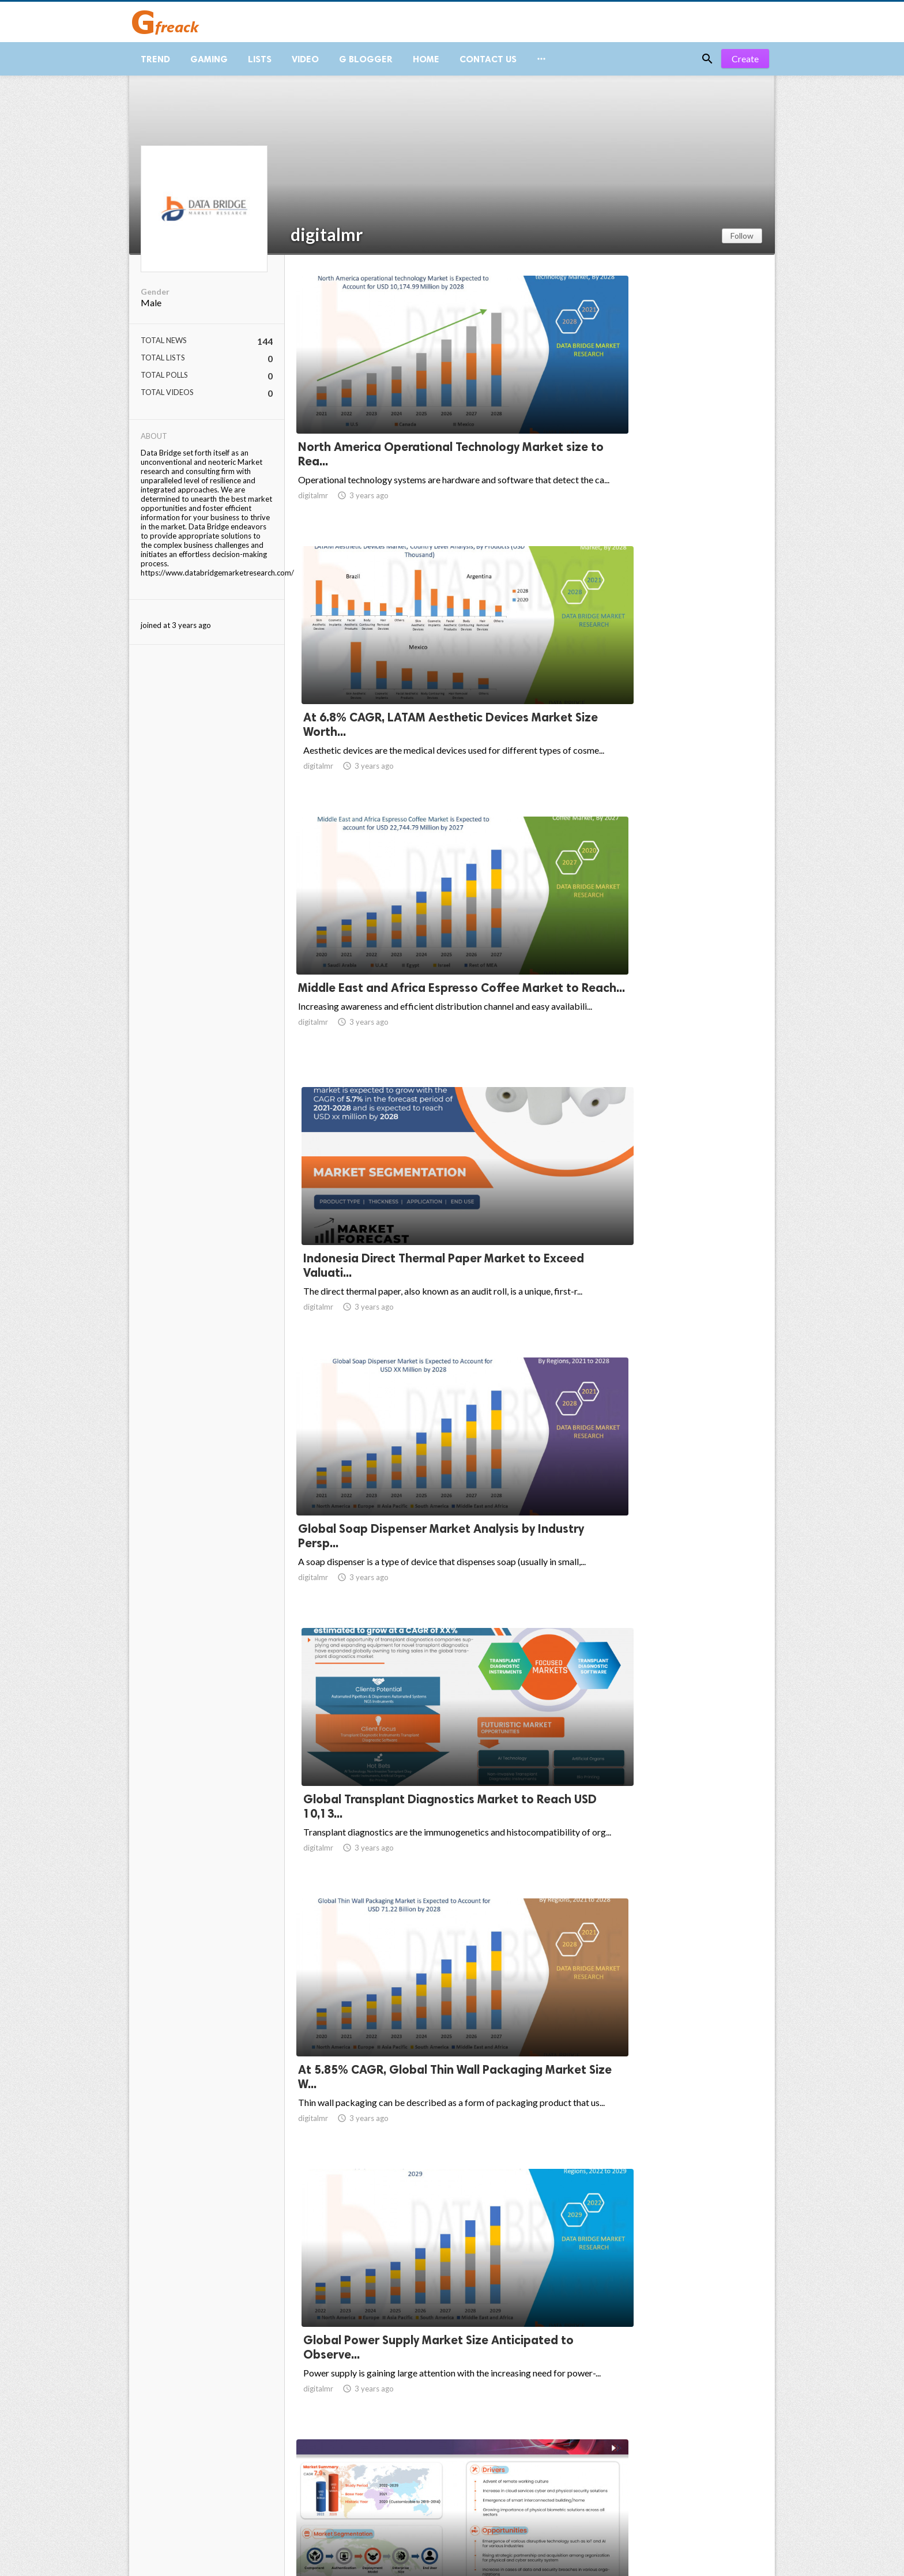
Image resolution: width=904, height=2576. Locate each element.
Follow (742, 246)
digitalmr (327, 244)
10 (643, 2482)
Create (745, 68)
